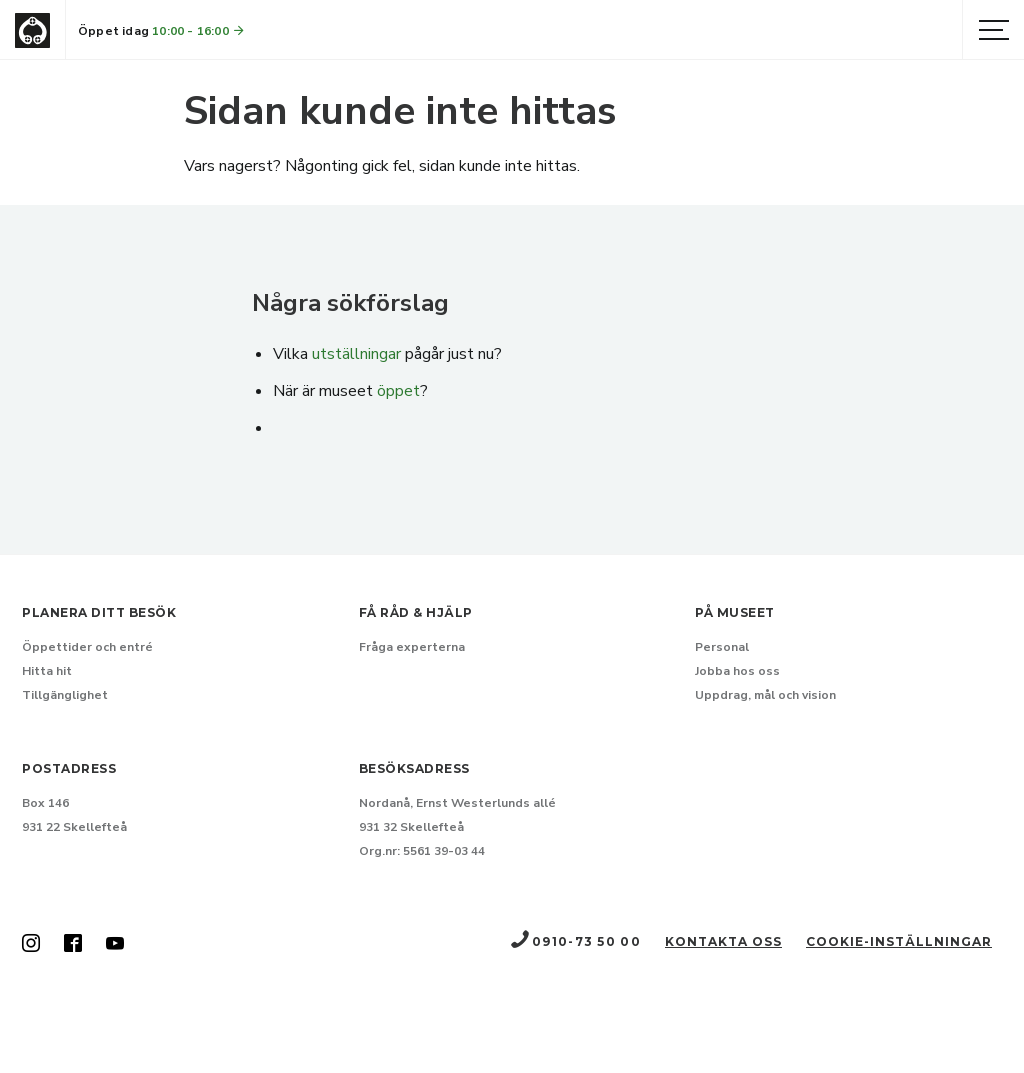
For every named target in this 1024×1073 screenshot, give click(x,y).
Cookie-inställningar (899, 941)
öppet (398, 391)
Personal (722, 647)
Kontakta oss (723, 941)
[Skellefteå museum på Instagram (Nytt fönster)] (31, 945)
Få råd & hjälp (416, 612)
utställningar (356, 354)
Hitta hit (47, 671)
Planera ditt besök (99, 612)
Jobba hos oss (737, 671)
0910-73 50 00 (575, 941)
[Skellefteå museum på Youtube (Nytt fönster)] (115, 945)
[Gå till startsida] (32, 30)
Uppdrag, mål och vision (765, 695)
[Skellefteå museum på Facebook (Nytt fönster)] (73, 945)
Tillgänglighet (65, 695)
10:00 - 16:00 (199, 31)
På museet (735, 612)
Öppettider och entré (87, 647)
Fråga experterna (412, 647)
